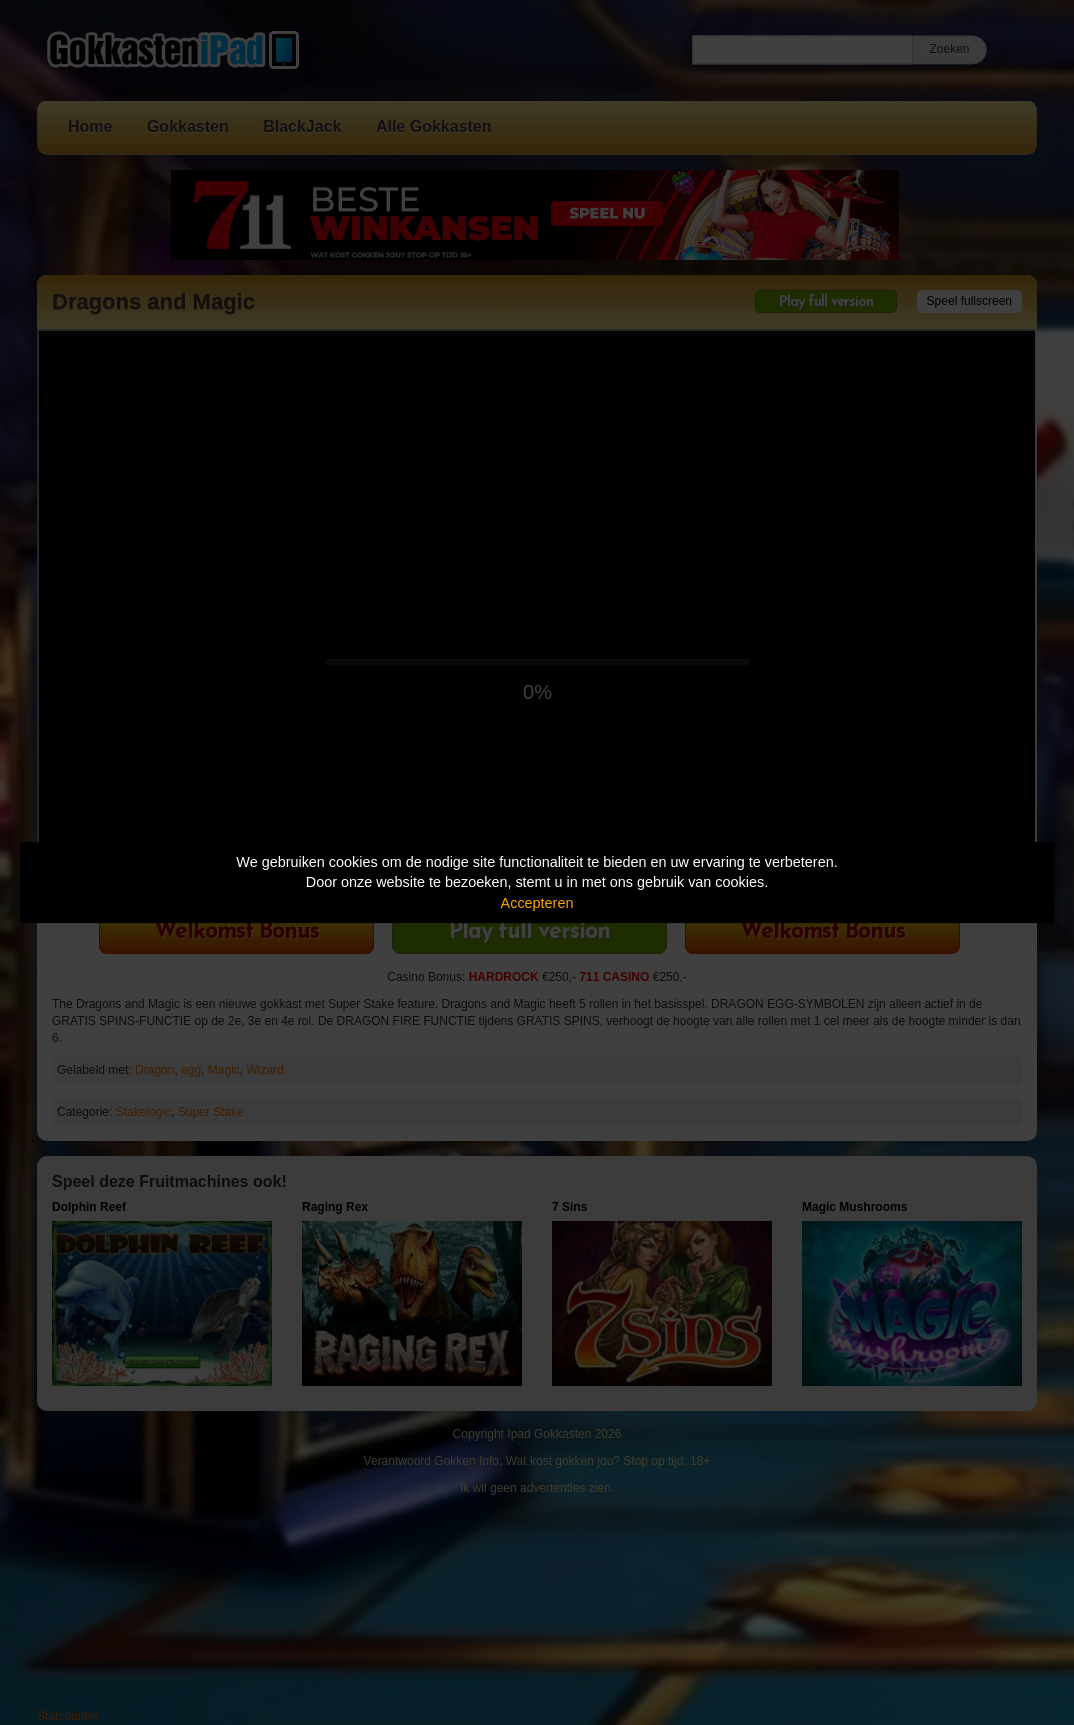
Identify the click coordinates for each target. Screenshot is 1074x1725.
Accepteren (537, 903)
